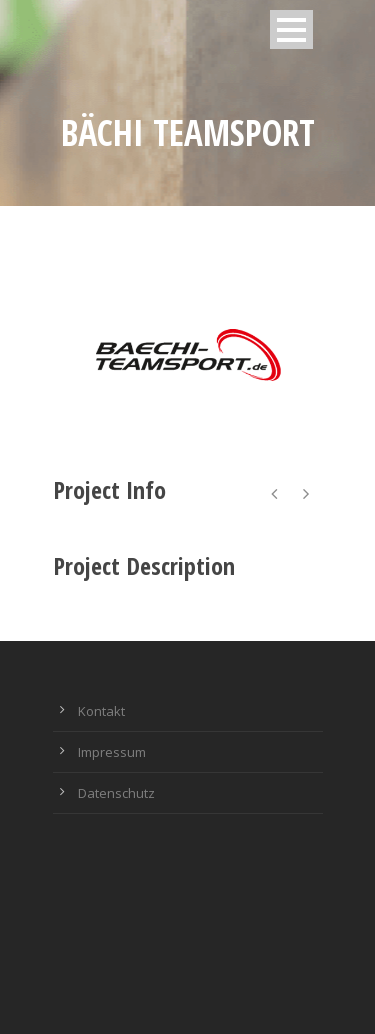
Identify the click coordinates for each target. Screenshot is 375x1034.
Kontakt (101, 711)
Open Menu (291, 29)
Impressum (112, 752)
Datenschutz (116, 793)
